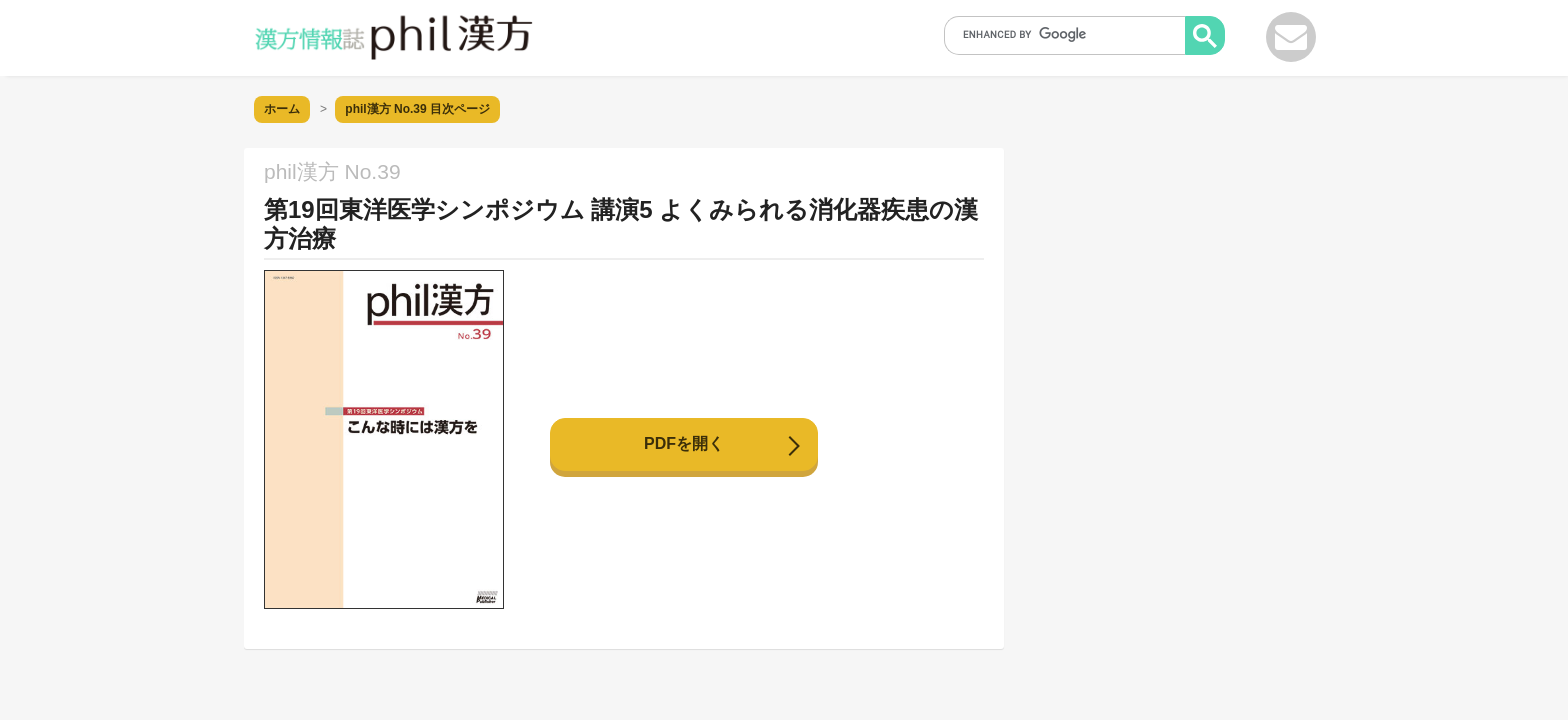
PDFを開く (684, 443)
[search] (1071, 34)
